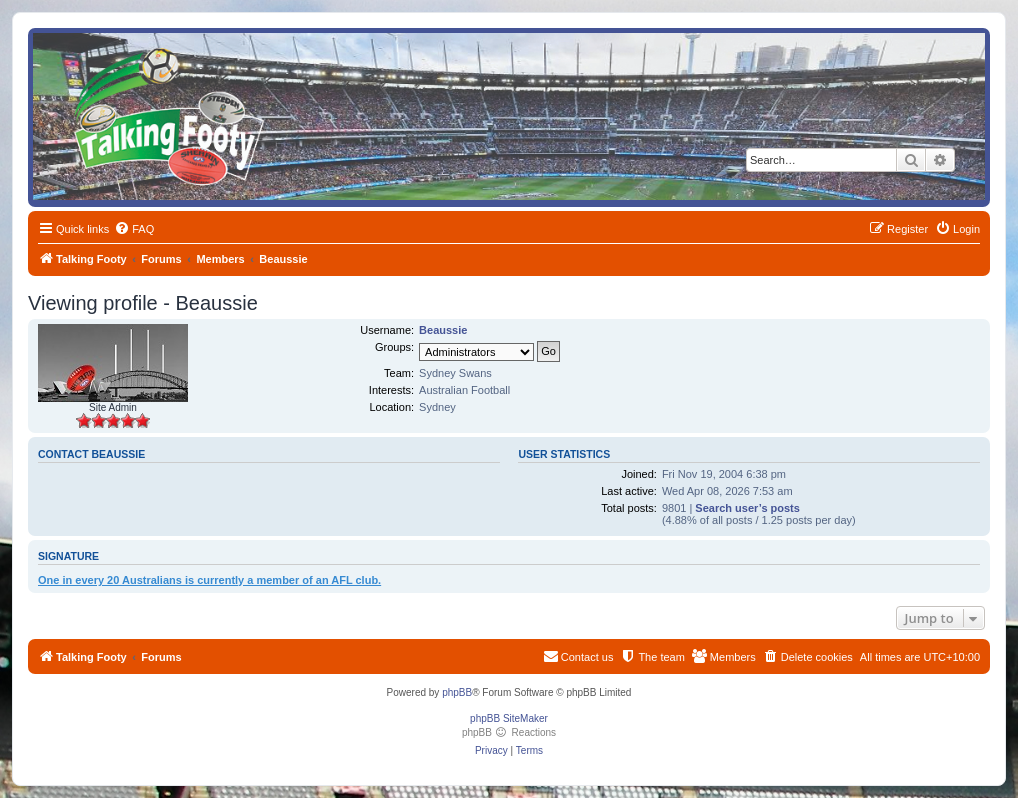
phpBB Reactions (509, 732)
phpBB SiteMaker (509, 718)
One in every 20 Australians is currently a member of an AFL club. (209, 580)
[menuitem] (134, 229)
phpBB (457, 692)
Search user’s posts (747, 508)
